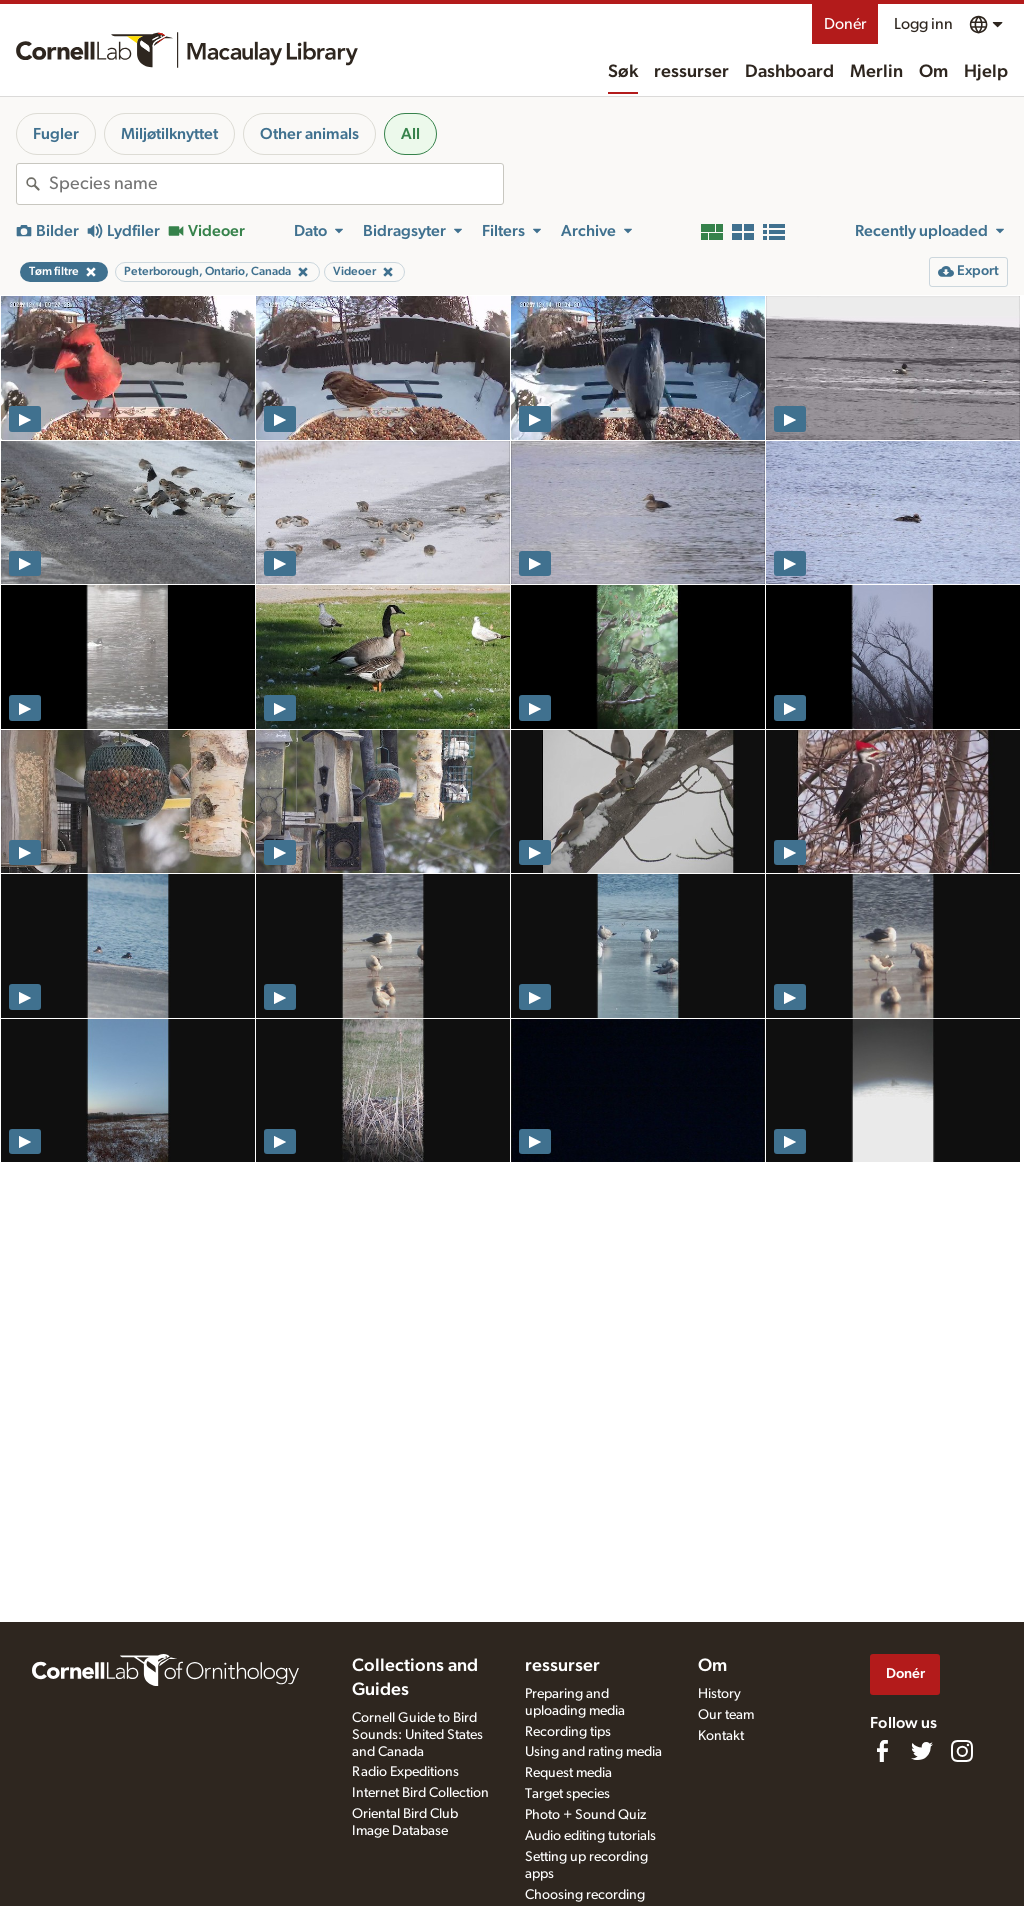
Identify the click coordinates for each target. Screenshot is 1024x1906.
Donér (845, 24)
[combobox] (276, 184)
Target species (567, 1794)
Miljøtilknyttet (169, 134)
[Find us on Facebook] (882, 1751)
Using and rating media (593, 1752)
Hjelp (986, 72)
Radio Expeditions (405, 1772)
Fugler (56, 134)
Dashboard (789, 72)
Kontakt (721, 1736)
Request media (568, 1773)
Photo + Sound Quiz (585, 1815)
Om (933, 72)
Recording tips (568, 1732)
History (719, 1694)
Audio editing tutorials (590, 1836)
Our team (726, 1715)
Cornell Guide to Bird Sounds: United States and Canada (417, 1735)
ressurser (691, 72)
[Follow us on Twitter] (922, 1751)
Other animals (309, 134)
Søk (623, 72)
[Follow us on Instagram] (962, 1751)
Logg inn (923, 24)
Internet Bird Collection (420, 1793)
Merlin (876, 72)
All (410, 134)
